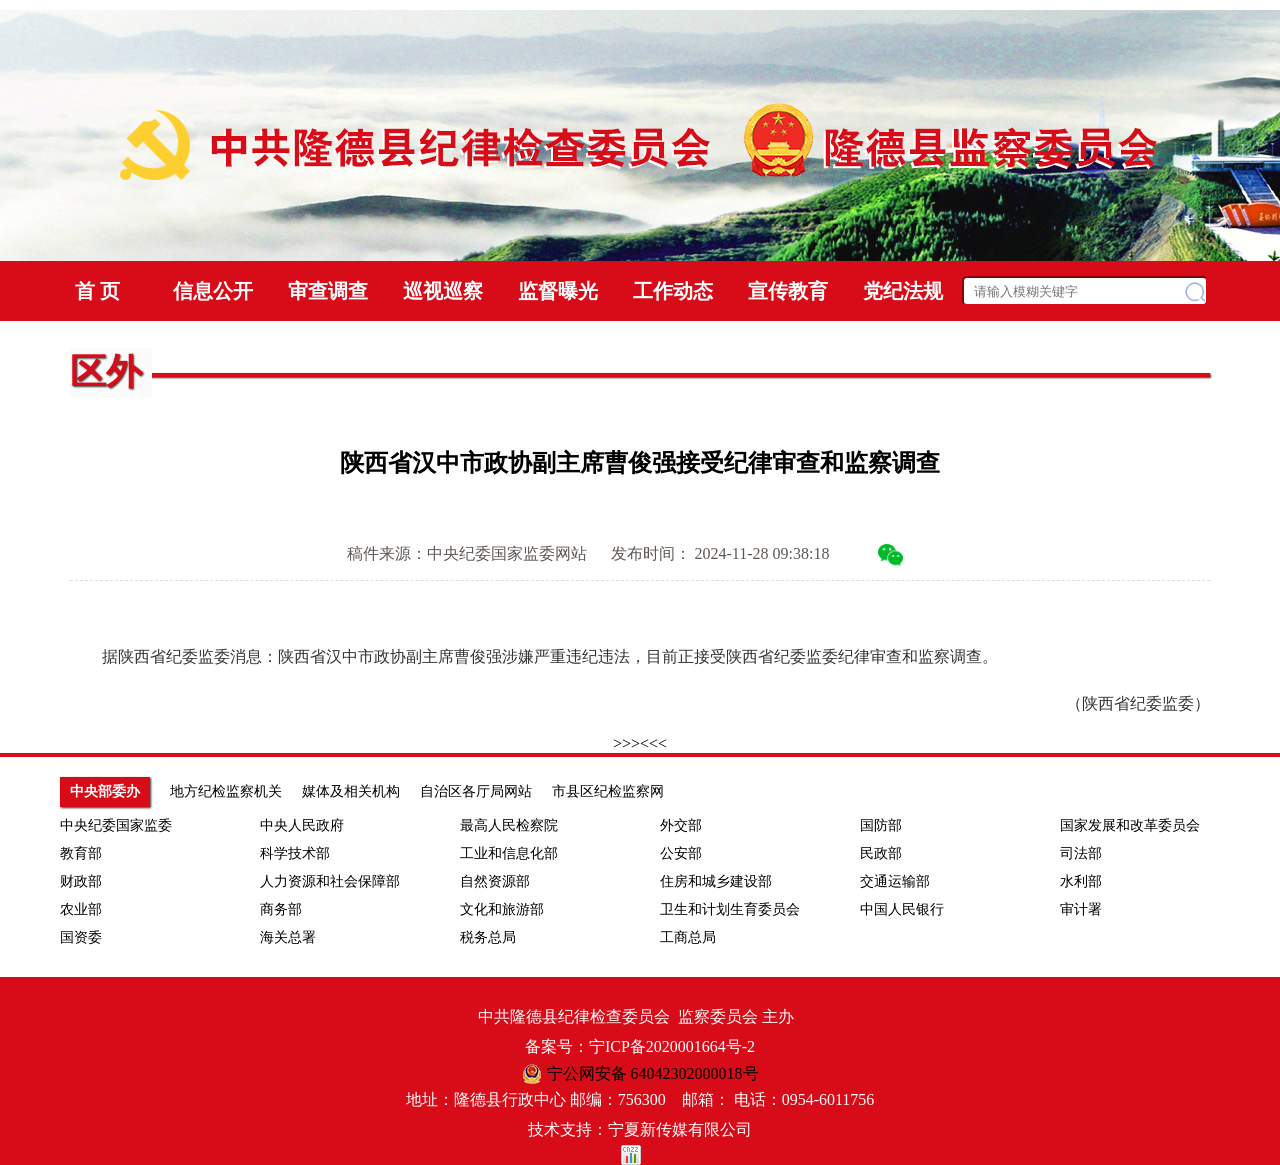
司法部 (1081, 853)
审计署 (1081, 909)
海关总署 (288, 937)
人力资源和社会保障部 (330, 881)
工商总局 (688, 937)
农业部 (81, 909)
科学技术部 (295, 853)
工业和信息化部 (509, 853)
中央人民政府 (302, 825)
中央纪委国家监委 (116, 825)
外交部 (681, 825)
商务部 (281, 909)
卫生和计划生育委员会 (730, 909)
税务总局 (488, 937)
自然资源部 (495, 881)
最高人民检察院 (509, 825)
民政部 (881, 853)
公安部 (681, 853)
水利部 (1081, 881)
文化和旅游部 (502, 909)
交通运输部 (895, 881)
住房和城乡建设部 (716, 881)
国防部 (881, 825)
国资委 (81, 937)
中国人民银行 (902, 909)
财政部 (81, 881)
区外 (106, 372)
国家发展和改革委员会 (1130, 825)
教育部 (81, 853)
